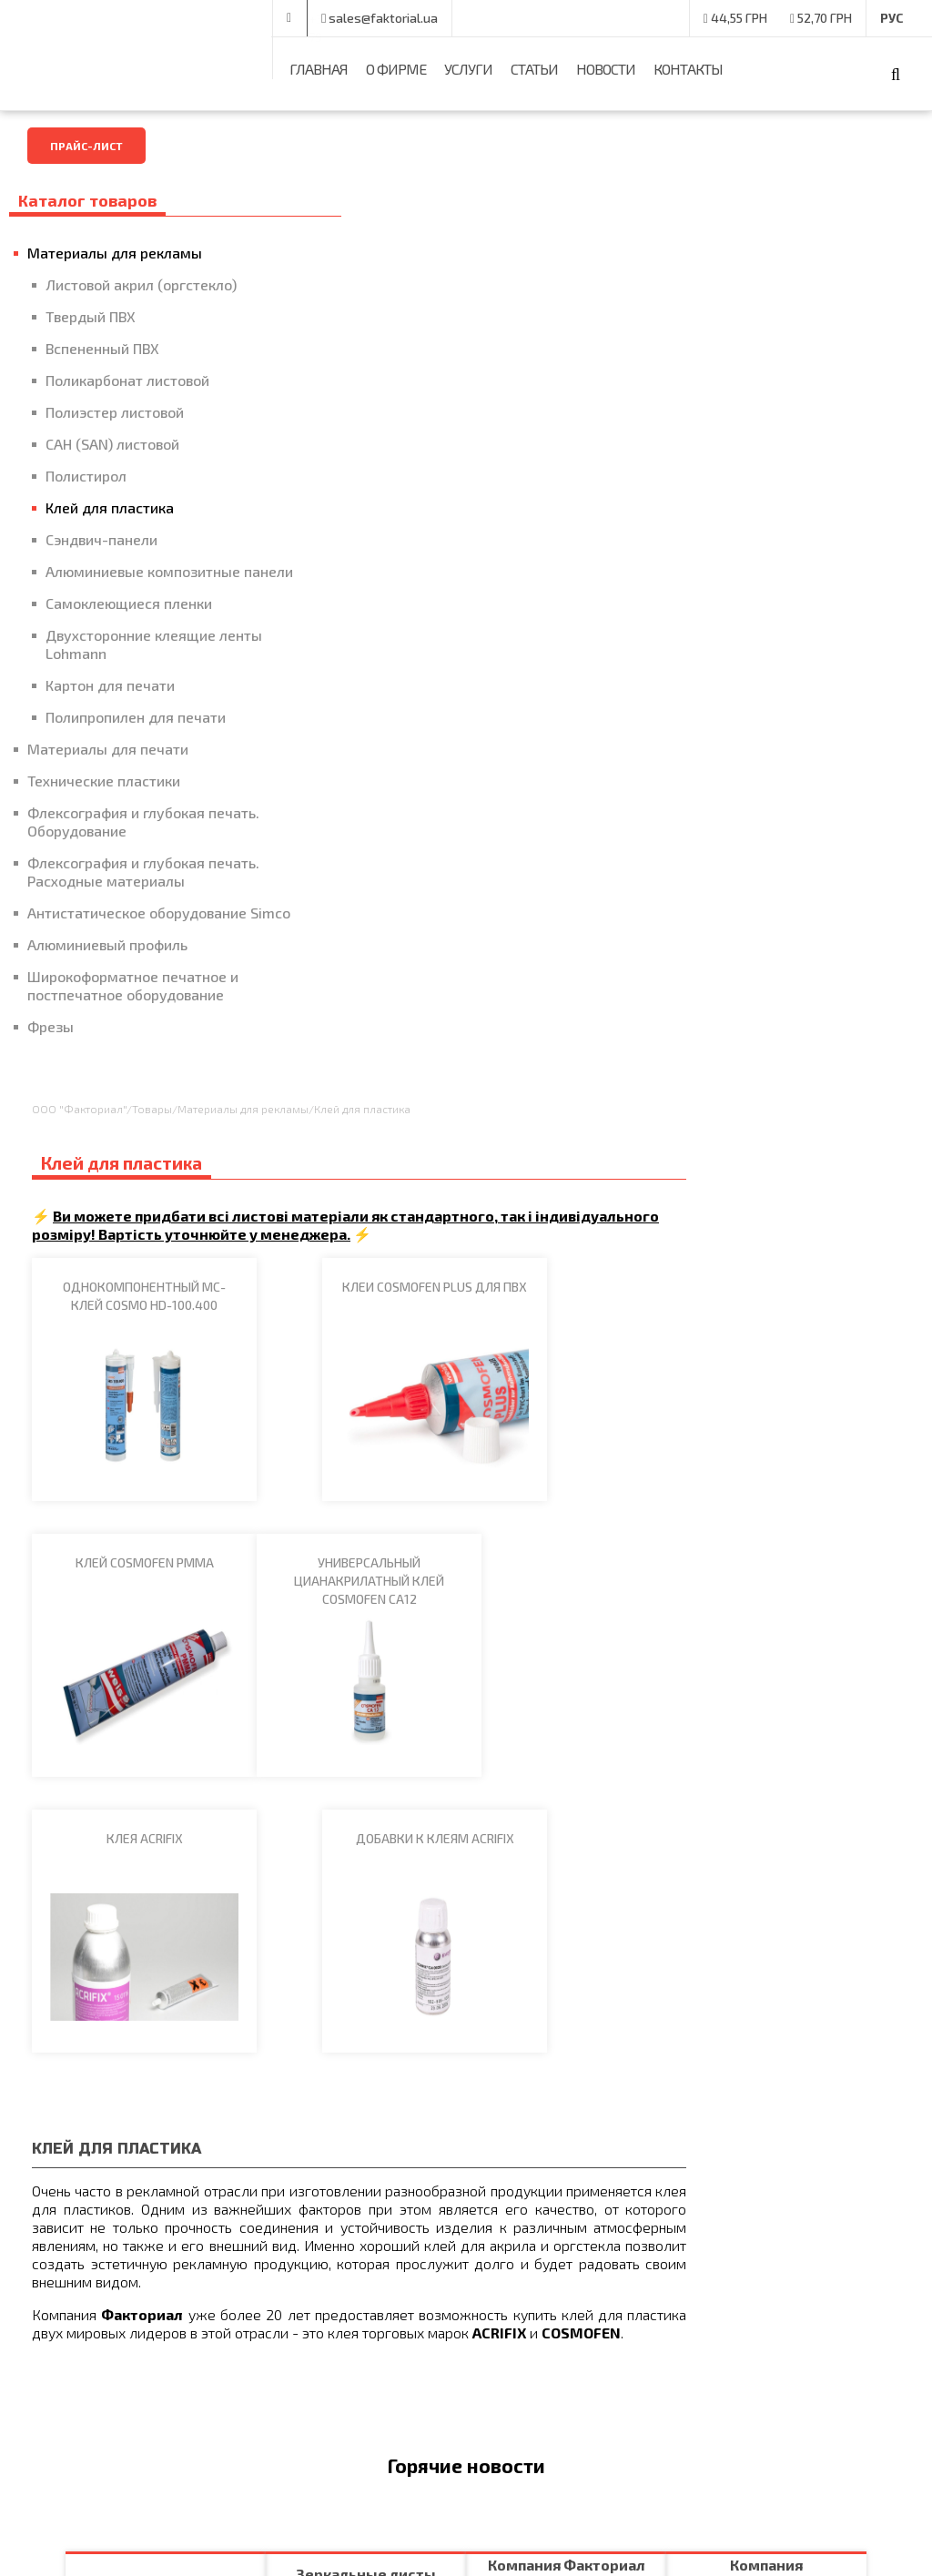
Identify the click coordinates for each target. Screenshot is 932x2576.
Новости (605, 68)
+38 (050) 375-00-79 (366, 18)
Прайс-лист (86, 145)
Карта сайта (510, 2344)
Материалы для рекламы (114, 252)
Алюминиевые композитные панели (143, 580)
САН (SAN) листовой (112, 443)
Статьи (534, 68)
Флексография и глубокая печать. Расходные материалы (133, 890)
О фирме (396, 68)
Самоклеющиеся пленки (129, 621)
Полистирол (86, 475)
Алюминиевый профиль (107, 980)
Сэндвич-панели (101, 539)
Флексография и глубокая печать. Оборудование (116, 839)
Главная (318, 68)
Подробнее (127, 1545)
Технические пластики (103, 798)
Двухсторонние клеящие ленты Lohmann (131, 662)
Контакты (688, 68)
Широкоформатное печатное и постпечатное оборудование (132, 1022)
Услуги (468, 68)
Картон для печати (110, 703)
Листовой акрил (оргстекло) (141, 284)
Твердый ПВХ (91, 316)
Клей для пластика (110, 507)
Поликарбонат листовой (127, 380)
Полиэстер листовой (115, 412)
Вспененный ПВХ (102, 348)
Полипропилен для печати (136, 735)
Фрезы (50, 1062)
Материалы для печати (107, 767)
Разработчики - (781, 2535)
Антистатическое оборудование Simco (137, 940)
